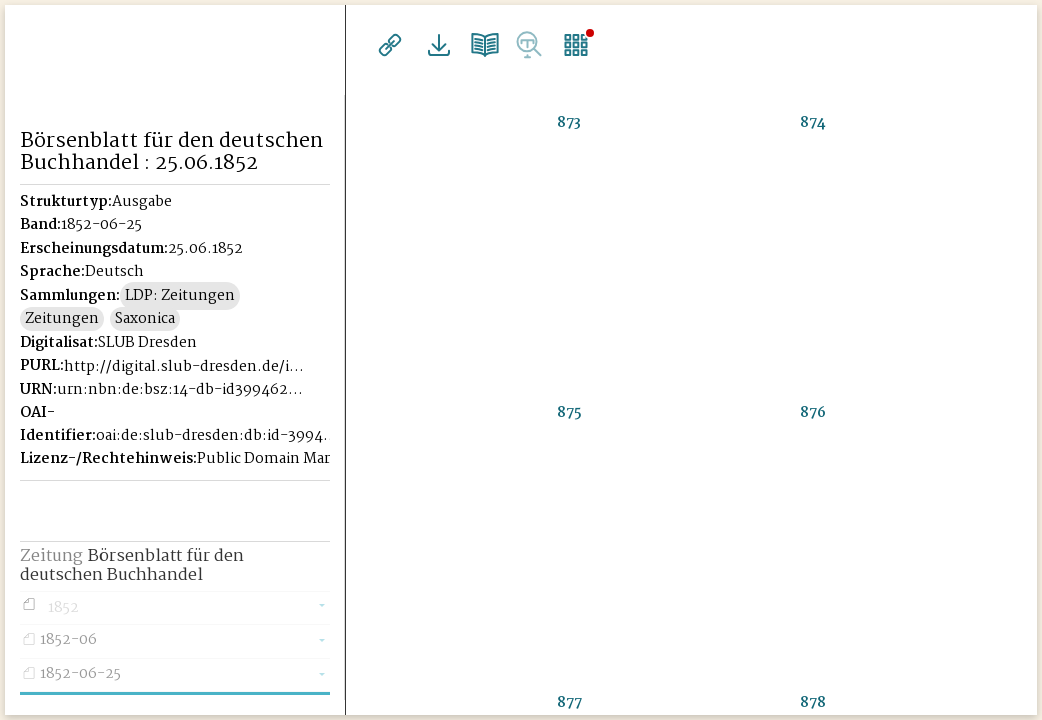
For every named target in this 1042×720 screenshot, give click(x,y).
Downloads (432, 45)
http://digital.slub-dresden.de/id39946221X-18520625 (187, 367)
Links (388, 45)
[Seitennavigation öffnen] (331, 42)
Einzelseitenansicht (564, 45)
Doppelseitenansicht (476, 45)
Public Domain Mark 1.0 (279, 459)
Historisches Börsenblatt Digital (174, 47)
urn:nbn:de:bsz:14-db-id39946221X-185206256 (180, 390)
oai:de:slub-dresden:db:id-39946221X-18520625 (219, 436)
